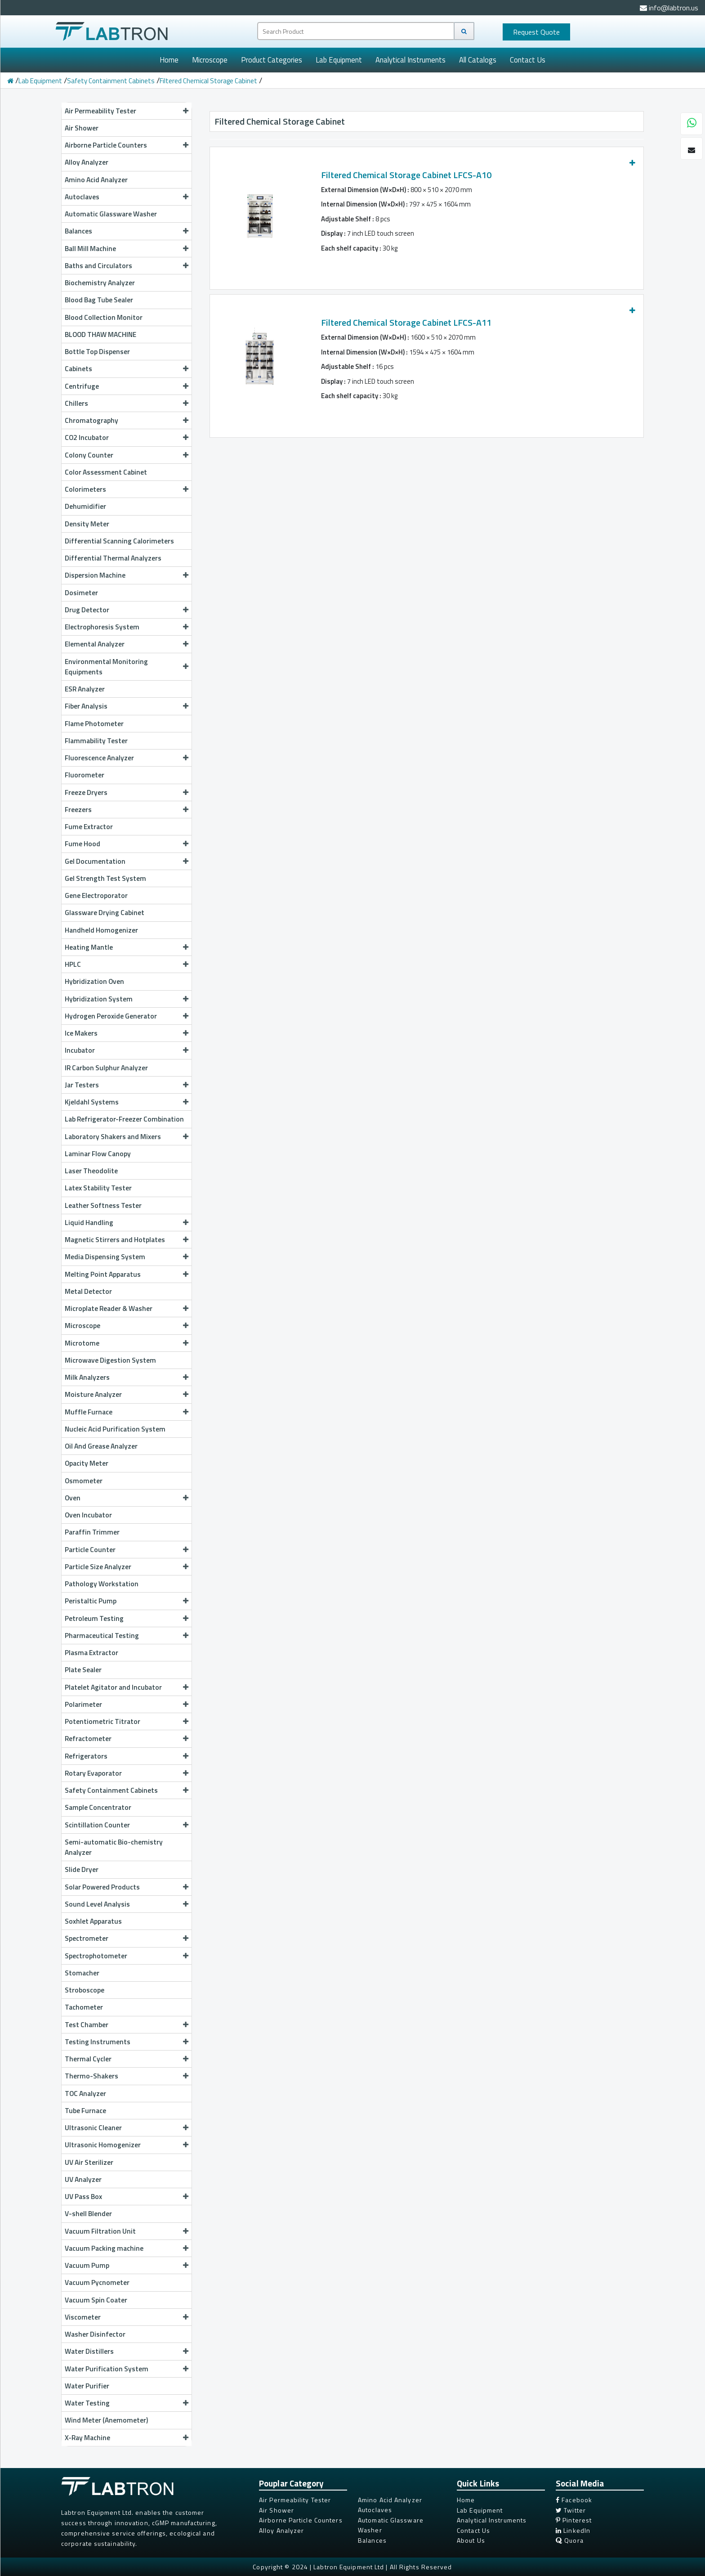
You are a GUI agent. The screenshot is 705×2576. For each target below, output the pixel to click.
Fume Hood (126, 843)
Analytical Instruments (410, 59)
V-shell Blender (88, 2213)
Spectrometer (126, 1938)
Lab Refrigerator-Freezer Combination (124, 1118)
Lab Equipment (339, 59)
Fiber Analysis (126, 705)
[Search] (464, 31)
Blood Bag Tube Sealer (99, 299)
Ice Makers (126, 1033)
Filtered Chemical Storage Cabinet (208, 81)
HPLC (126, 964)
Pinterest (574, 2520)
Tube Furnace (85, 2110)
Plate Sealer (83, 1669)
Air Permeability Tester (126, 110)
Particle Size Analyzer (126, 1566)
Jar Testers (126, 1084)
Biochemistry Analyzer (100, 282)
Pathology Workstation (101, 1583)
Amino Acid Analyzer (96, 179)
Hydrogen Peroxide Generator (126, 1015)
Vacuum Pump (126, 2265)
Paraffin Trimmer (92, 1531)
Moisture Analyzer (126, 1394)
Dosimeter (81, 592)
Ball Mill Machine (126, 248)
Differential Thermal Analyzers (113, 557)
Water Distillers (126, 2351)
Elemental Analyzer (126, 643)
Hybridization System (126, 998)
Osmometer (84, 1480)
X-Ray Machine (126, 2437)
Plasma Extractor (91, 1652)
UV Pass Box (126, 2196)
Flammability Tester (96, 740)
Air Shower (81, 127)
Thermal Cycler (126, 2058)
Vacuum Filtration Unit (126, 2231)
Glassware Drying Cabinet (104, 912)
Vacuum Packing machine (126, 2248)
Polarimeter (126, 1704)
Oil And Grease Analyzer (101, 1446)
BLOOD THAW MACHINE (100, 334)
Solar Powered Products (126, 1886)
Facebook (574, 2499)
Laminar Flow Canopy (98, 1153)
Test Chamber (126, 2024)
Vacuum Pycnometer (97, 2282)
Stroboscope (84, 1989)
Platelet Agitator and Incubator (126, 1687)
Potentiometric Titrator (126, 1721)
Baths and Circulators (126, 265)
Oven (126, 1497)
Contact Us (527, 59)
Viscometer (126, 2316)
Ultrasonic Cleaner (126, 2127)
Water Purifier (87, 2385)
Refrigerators (126, 1755)
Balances (126, 230)
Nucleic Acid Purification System (115, 1428)
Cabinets (126, 368)
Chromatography (126, 420)
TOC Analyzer (85, 2093)
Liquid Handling (126, 1222)
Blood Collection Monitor (104, 317)
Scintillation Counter (126, 1824)
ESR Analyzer (85, 688)
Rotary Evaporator (126, 1773)
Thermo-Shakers (126, 2075)
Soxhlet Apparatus (93, 1921)
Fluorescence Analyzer (126, 757)
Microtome (126, 1342)
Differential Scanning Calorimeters (119, 540)
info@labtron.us (669, 7)
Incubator (126, 1050)
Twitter (571, 2510)
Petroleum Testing (126, 1618)
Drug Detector (126, 609)
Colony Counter (126, 454)
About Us (471, 2540)
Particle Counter (126, 1549)
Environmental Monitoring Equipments (126, 666)
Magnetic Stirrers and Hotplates (126, 1239)
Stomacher (82, 1972)
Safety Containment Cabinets (111, 81)
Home (169, 59)
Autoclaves (126, 196)
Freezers (126, 809)
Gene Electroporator (96, 895)
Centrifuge (126, 386)
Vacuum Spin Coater (96, 2299)
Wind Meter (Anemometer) (106, 2419)
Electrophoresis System (126, 626)
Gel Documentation (126, 861)
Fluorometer (84, 774)
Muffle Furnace (126, 1411)
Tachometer (84, 2007)
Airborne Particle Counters (126, 144)
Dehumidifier (85, 506)
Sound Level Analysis (126, 1903)
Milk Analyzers (126, 1377)
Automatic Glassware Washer (111, 213)
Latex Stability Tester (98, 1187)
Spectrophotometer (126, 1955)
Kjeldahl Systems (126, 1101)
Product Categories (271, 59)
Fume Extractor (89, 826)
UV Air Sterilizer (89, 2162)
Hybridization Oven (94, 981)
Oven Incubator (88, 1514)
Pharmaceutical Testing (126, 1635)
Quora (570, 2540)
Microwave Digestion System (110, 1360)
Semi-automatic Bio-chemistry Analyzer (114, 1847)
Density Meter (87, 523)
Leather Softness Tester (103, 1205)
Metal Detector (88, 1291)
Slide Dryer (81, 1869)
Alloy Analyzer (86, 162)
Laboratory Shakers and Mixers (126, 1136)
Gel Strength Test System (105, 878)
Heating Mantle (126, 947)
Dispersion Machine (126, 575)
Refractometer (126, 1738)
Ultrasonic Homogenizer (126, 2144)
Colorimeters (126, 489)
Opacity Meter (86, 1463)
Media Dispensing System (126, 1256)
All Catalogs (477, 59)
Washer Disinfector (95, 2334)
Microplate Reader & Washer (126, 1308)
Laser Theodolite (91, 1170)
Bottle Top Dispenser (97, 351)
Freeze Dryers (126, 792)
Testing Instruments (126, 2041)
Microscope (210, 59)
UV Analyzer (83, 2179)
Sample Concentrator (98, 1807)
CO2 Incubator (126, 437)
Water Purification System (126, 2368)
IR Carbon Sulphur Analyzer (106, 1067)
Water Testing (126, 2402)
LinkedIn (573, 2530)
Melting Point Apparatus (126, 1274)
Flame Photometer (94, 723)
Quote (536, 32)
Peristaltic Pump (126, 1600)
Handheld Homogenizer (101, 929)
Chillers (126, 403)
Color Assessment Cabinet (106, 472)
